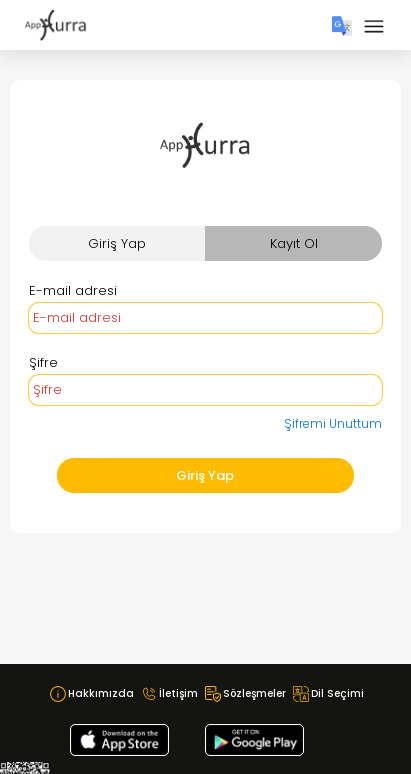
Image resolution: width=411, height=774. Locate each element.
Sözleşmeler (254, 693)
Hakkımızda (101, 693)
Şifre (43, 362)
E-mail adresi (73, 290)
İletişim (178, 693)
